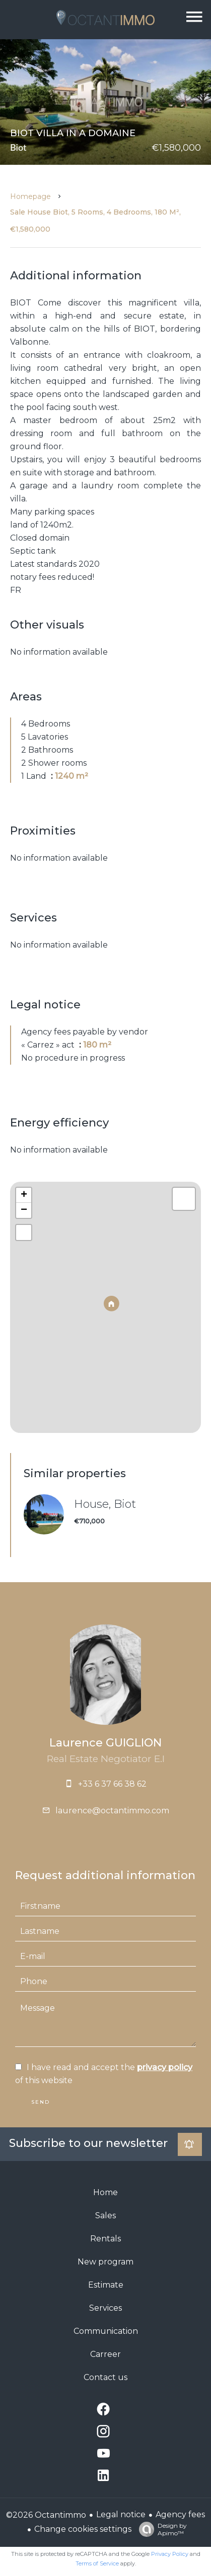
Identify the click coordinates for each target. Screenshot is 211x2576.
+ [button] (24, 1195)
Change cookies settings (82, 2529)
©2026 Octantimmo (46, 2515)
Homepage (30, 196)
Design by (160, 2529)
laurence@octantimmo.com (112, 1810)
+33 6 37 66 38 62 (112, 1784)
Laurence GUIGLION (105, 1742)
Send (40, 2102)
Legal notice (121, 2514)
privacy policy (164, 2067)
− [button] (24, 1210)
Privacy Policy (169, 2553)
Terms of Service (97, 2563)
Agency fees (180, 2514)
